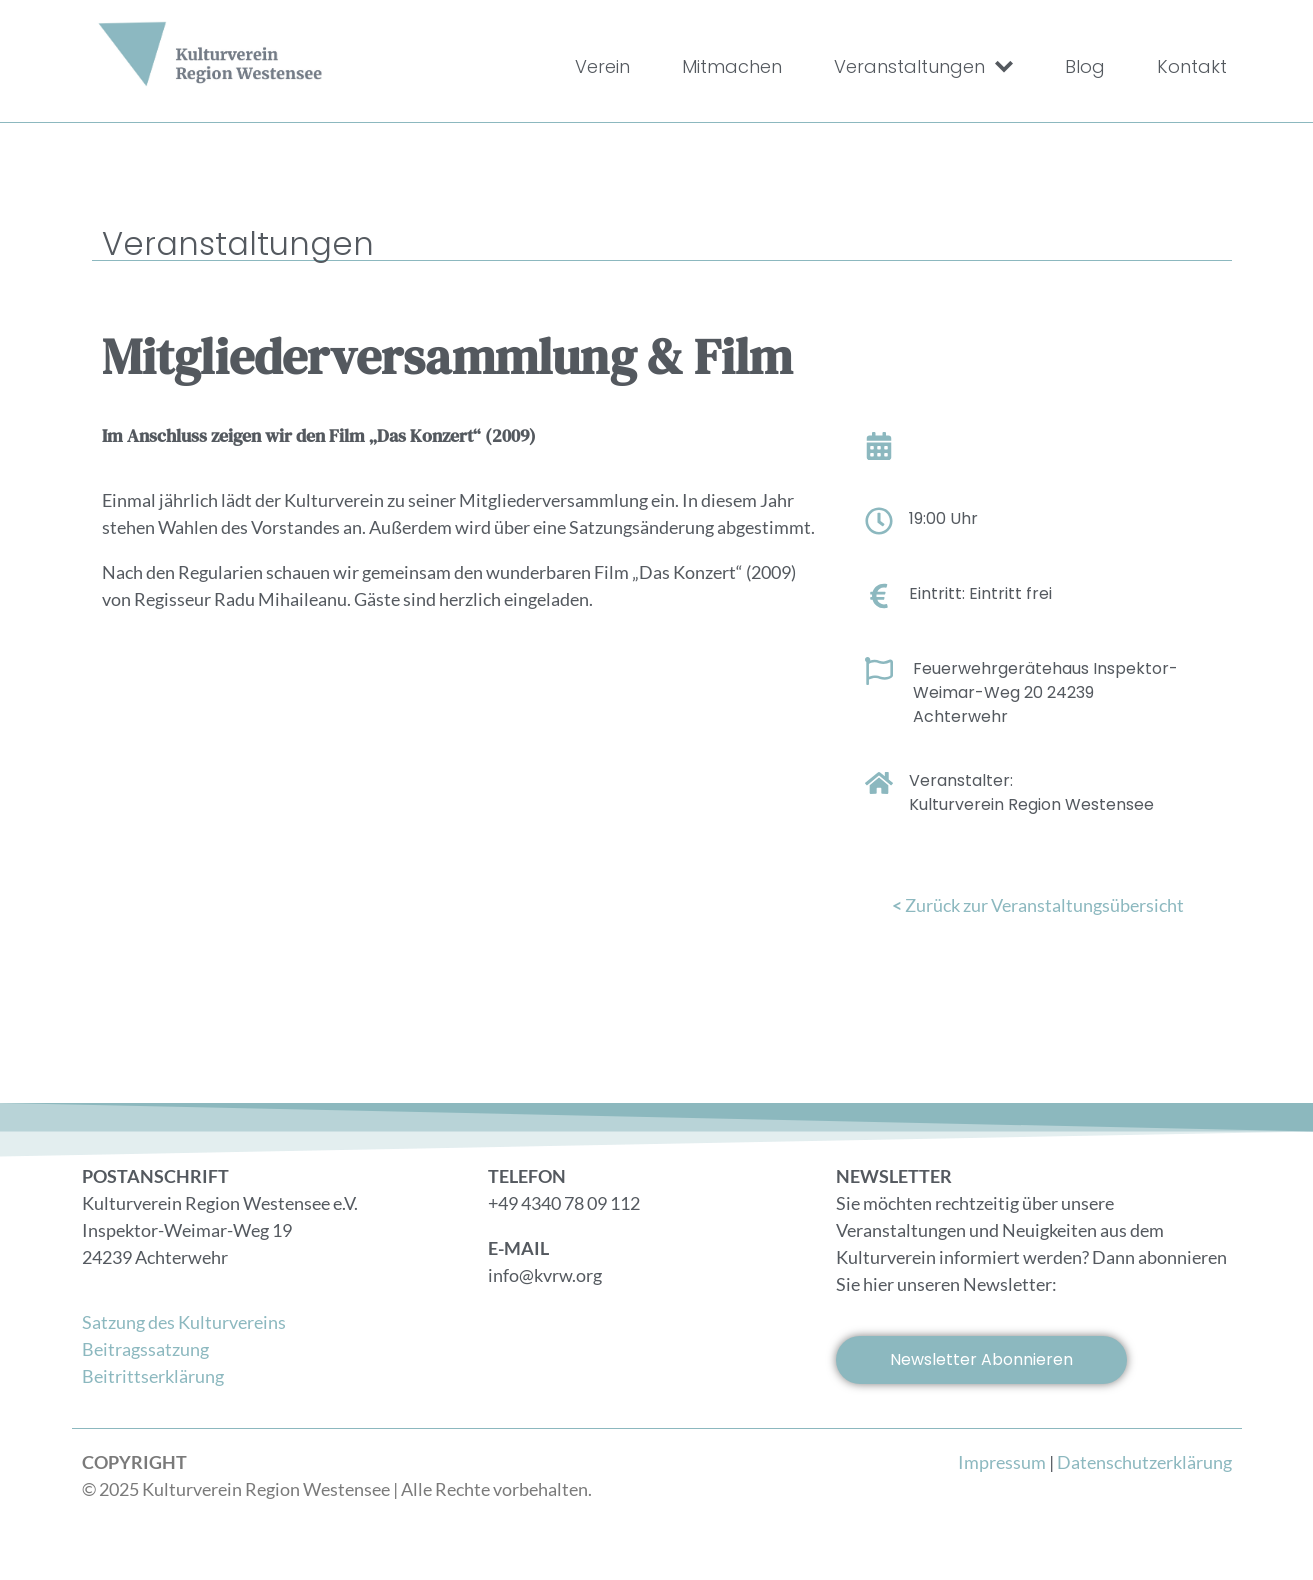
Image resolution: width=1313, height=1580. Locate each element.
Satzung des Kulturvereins (184, 1322)
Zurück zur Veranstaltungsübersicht (1038, 905)
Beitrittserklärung (153, 1376)
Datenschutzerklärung (1144, 1462)
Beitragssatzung (145, 1349)
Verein (602, 66)
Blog (1085, 66)
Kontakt (1192, 66)
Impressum (1002, 1462)
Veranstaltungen (923, 67)
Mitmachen (732, 66)
